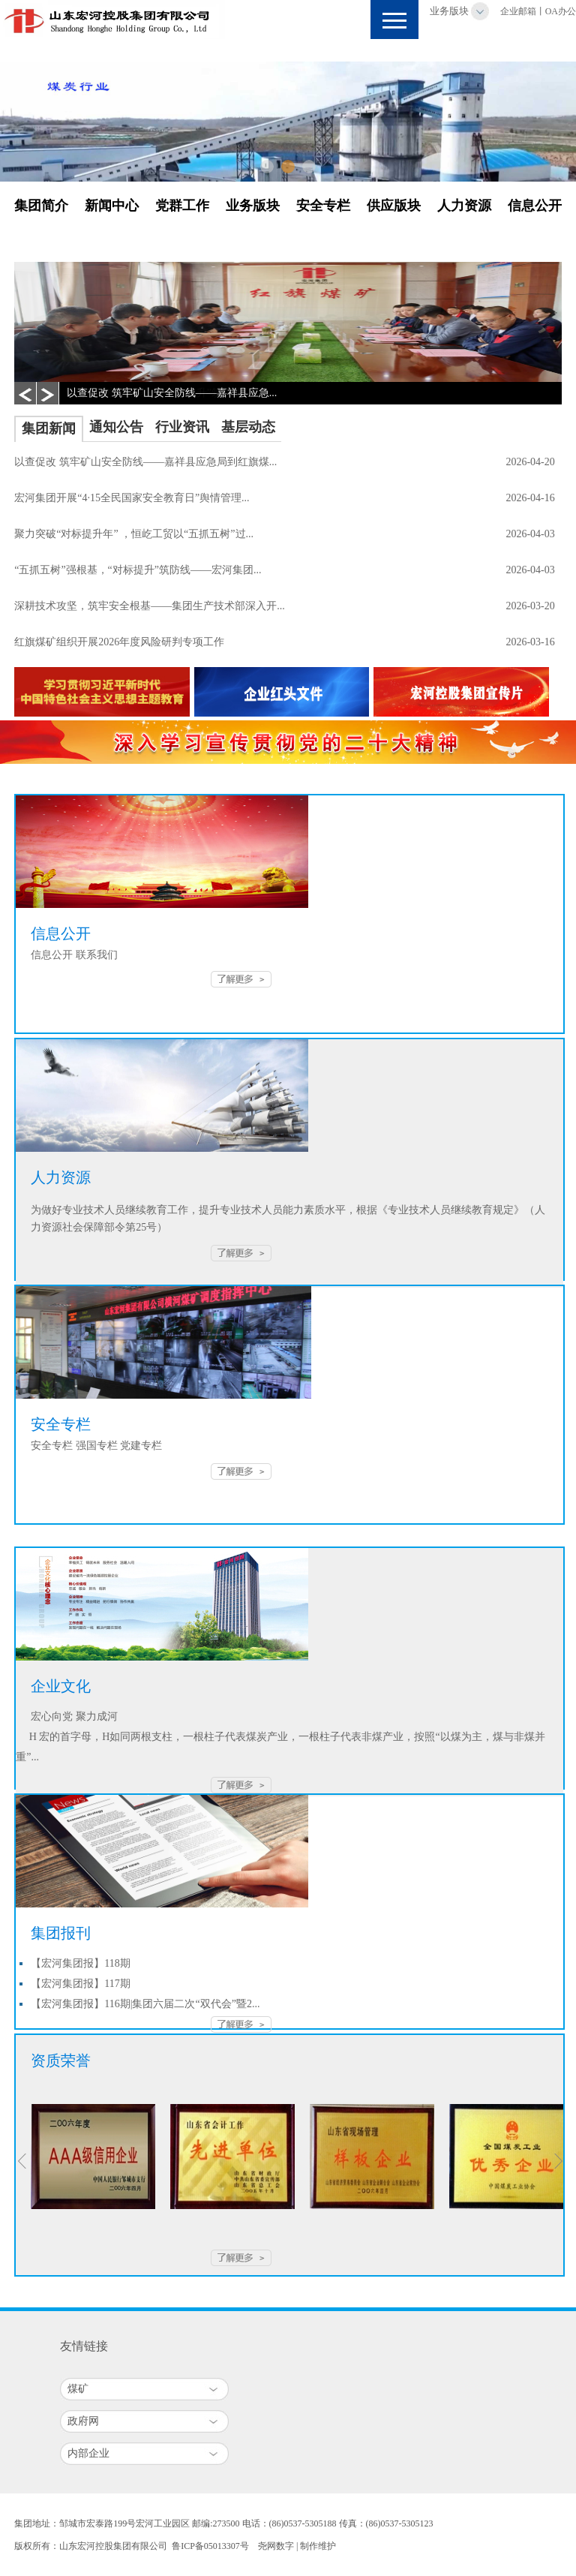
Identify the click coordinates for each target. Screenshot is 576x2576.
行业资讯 (182, 426)
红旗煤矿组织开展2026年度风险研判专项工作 (119, 642)
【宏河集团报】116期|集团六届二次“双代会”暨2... (145, 2003)
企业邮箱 (518, 11)
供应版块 (394, 205)
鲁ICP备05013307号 (210, 2546)
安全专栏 (323, 205)
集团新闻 (49, 428)
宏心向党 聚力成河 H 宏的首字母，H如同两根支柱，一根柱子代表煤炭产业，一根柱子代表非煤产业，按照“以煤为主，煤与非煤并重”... (280, 1737)
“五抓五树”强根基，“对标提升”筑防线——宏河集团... (137, 570)
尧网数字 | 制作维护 (297, 2546)
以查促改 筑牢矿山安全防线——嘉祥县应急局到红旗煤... (145, 461)
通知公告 (116, 426)
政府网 (83, 2421)
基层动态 (248, 426)
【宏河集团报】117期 (80, 1983)
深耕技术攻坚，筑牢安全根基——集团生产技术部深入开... (149, 606)
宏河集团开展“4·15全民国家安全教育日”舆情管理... (131, 497)
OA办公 (560, 11)
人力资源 (464, 205)
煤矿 (78, 2388)
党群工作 (182, 205)
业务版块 (449, 11)
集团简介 (41, 205)
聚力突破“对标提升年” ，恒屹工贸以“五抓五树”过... (134, 534)
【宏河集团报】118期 (80, 1963)
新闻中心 (112, 205)
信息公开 (535, 205)
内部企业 (89, 2453)
